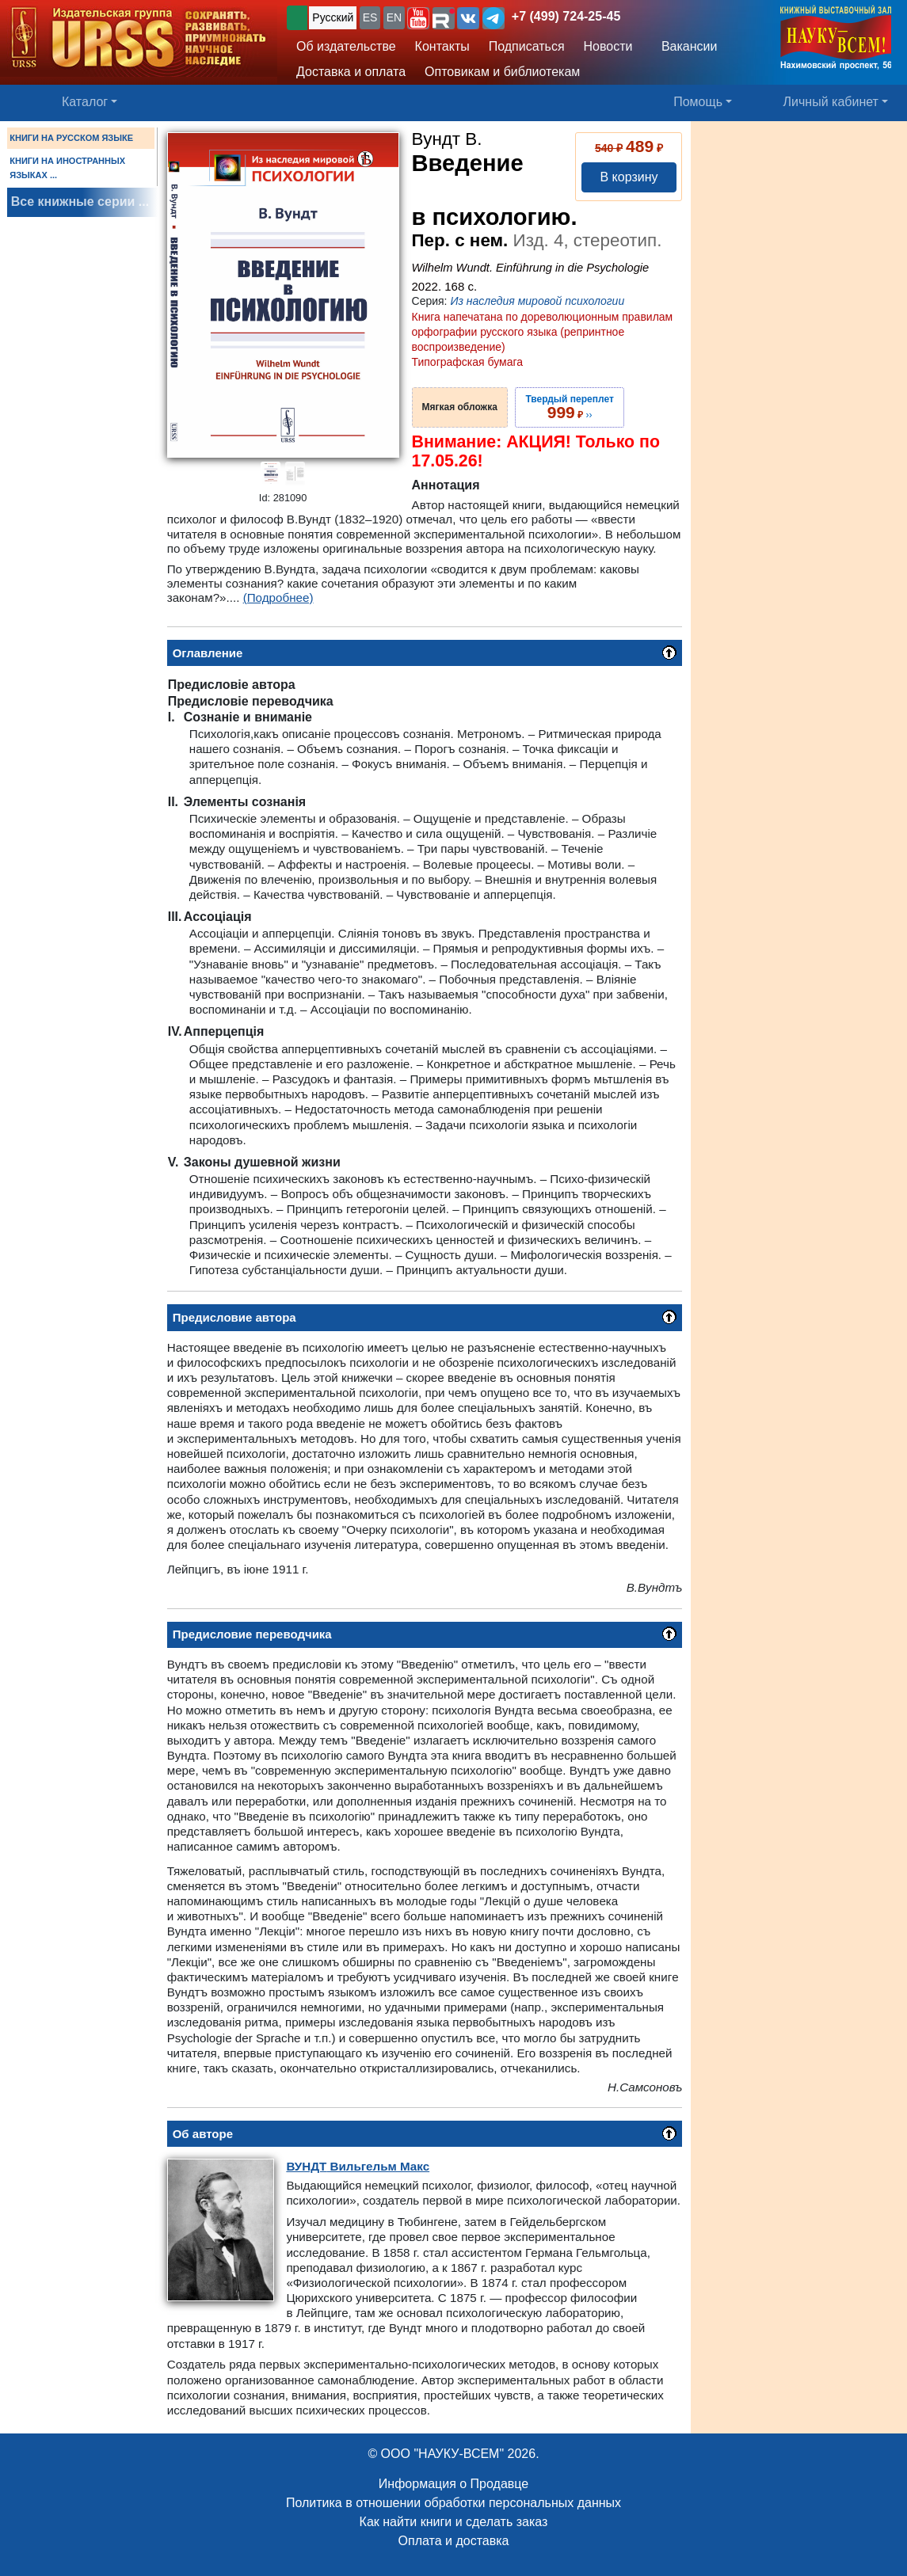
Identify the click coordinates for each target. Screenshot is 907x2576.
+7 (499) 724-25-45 (566, 16)
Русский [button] (332, 17)
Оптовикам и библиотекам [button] (502, 71)
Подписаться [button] (527, 46)
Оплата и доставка (453, 2540)
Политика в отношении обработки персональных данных (453, 2502)
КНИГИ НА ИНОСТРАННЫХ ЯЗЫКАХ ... (67, 168)
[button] (418, 18)
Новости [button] (608, 46)
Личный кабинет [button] (830, 101)
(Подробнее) (278, 597)
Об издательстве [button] (346, 46)
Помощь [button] (697, 101)
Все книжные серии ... (80, 201)
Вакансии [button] (685, 46)
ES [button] (370, 17)
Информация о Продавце (453, 2483)
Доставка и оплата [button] (351, 71)
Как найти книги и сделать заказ (454, 2521)
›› (569, 407)
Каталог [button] (85, 101)
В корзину (628, 177)
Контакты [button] (442, 46)
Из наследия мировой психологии (537, 301)
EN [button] (394, 17)
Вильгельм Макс (357, 2166)
